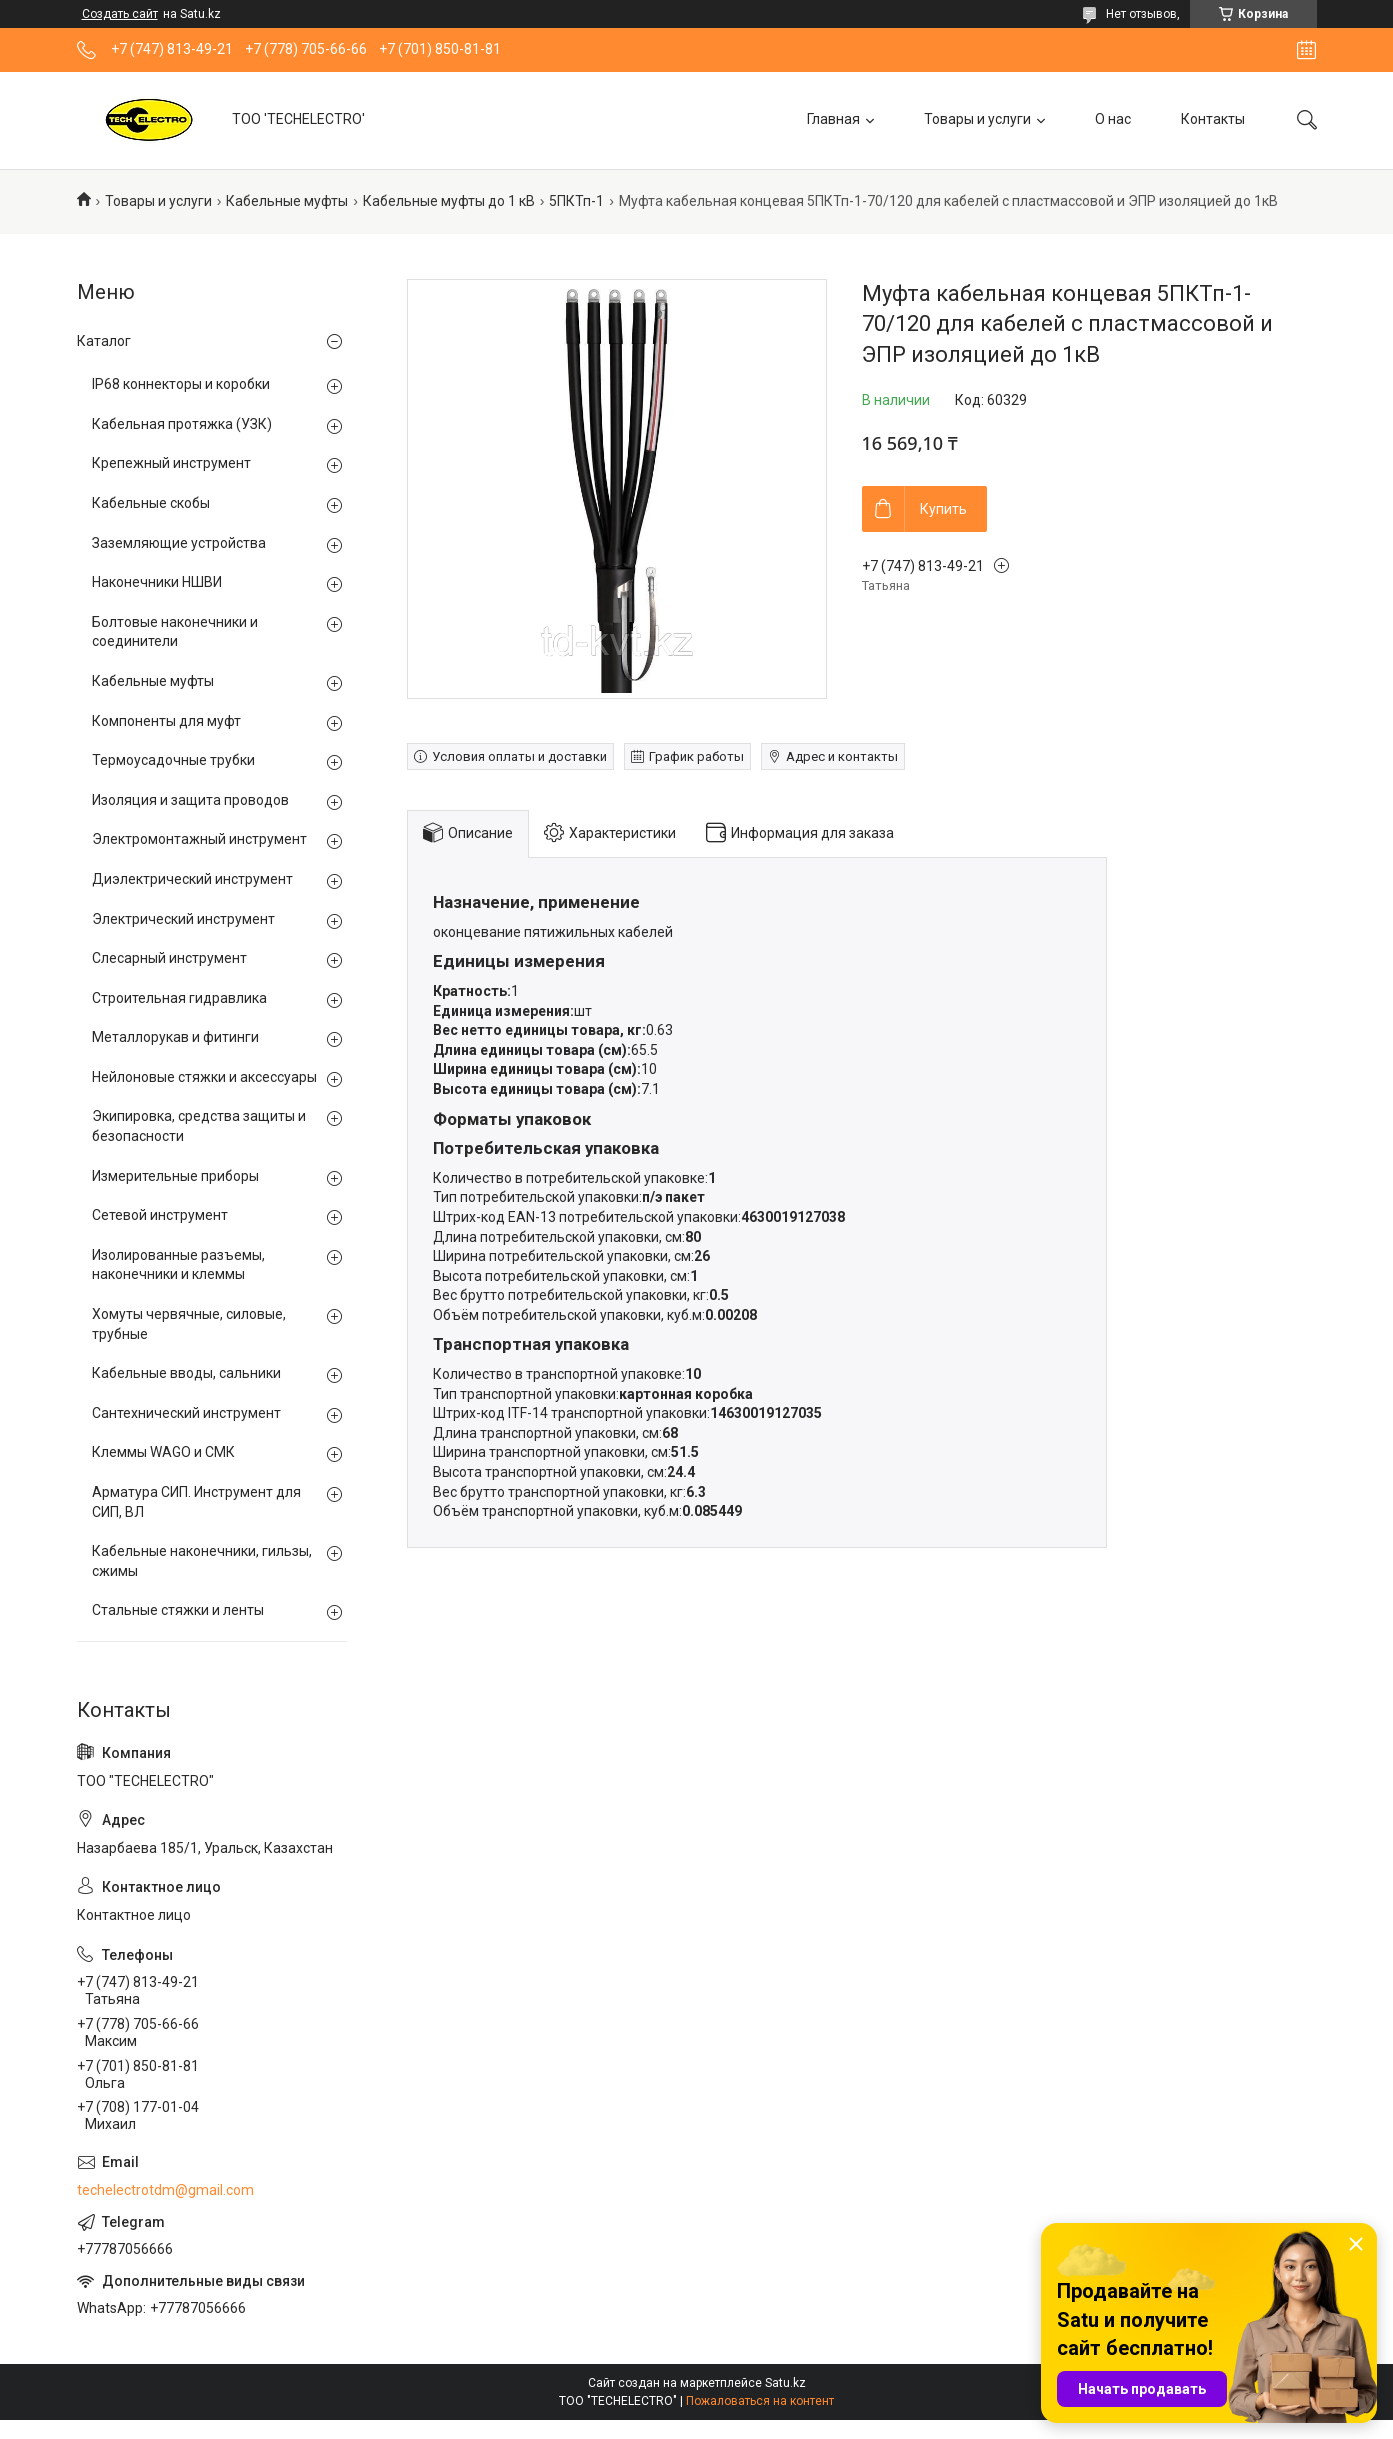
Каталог (104, 341)
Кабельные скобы (151, 503)
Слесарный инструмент (169, 958)
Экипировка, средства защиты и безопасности (199, 1126)
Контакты (1213, 119)
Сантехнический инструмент (186, 1413)
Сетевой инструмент (160, 1215)
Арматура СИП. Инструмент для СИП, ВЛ (196, 1502)
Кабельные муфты (287, 201)
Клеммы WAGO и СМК (163, 1452)
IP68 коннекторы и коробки (181, 384)
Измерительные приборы (175, 1176)
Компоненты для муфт (166, 721)
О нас (1113, 119)
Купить (943, 509)
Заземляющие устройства (179, 543)
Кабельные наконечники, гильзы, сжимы (202, 1561)
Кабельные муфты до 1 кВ (449, 201)
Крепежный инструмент (171, 463)
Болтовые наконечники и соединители (175, 632)
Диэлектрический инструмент (192, 879)
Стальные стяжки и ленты (178, 1610)
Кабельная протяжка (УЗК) (182, 424)
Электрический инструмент (183, 919)
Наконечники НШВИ (157, 582)
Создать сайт (120, 14)
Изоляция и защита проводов (190, 800)
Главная (833, 119)
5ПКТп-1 (576, 201)
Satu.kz (785, 2383)
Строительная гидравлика (179, 998)
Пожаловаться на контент (760, 2401)
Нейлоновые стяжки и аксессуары (204, 1077)
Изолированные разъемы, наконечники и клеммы (178, 1265)
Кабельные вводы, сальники (186, 1373)
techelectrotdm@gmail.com (165, 2190)
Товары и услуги (977, 119)
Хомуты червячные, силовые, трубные (189, 1324)
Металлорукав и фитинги (175, 1037)
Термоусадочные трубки (173, 760)
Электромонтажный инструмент (199, 839)
